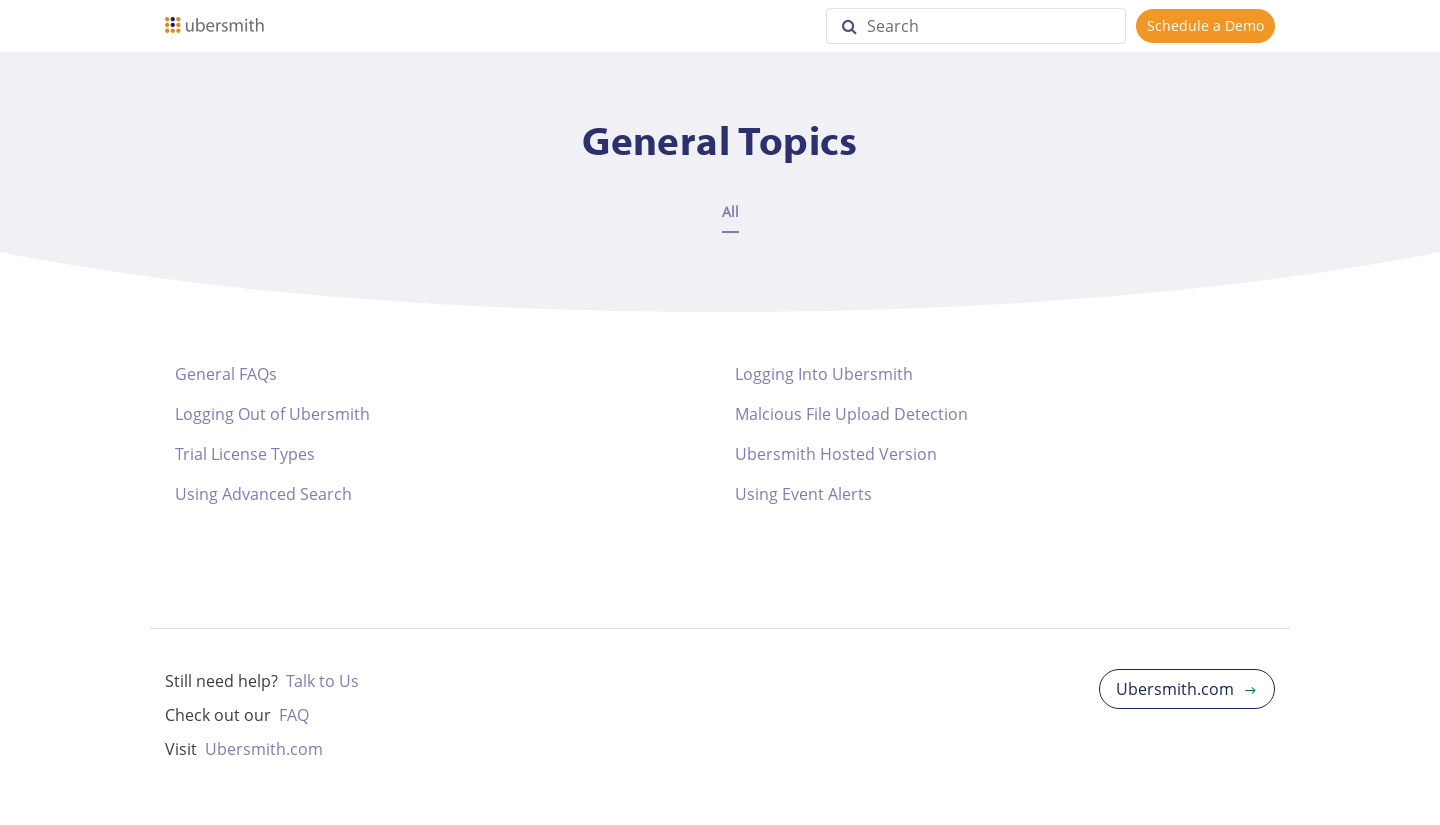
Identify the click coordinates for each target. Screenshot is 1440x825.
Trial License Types (245, 454)
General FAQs (226, 374)
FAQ (294, 715)
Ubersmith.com (264, 749)
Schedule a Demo (1205, 25)
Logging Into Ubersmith (824, 374)
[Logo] (214, 26)
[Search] (976, 26)
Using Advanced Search (263, 494)
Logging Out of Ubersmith (272, 414)
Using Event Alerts (803, 494)
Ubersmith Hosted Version (836, 454)
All (730, 211)
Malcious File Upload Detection (851, 414)
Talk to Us (322, 681)
